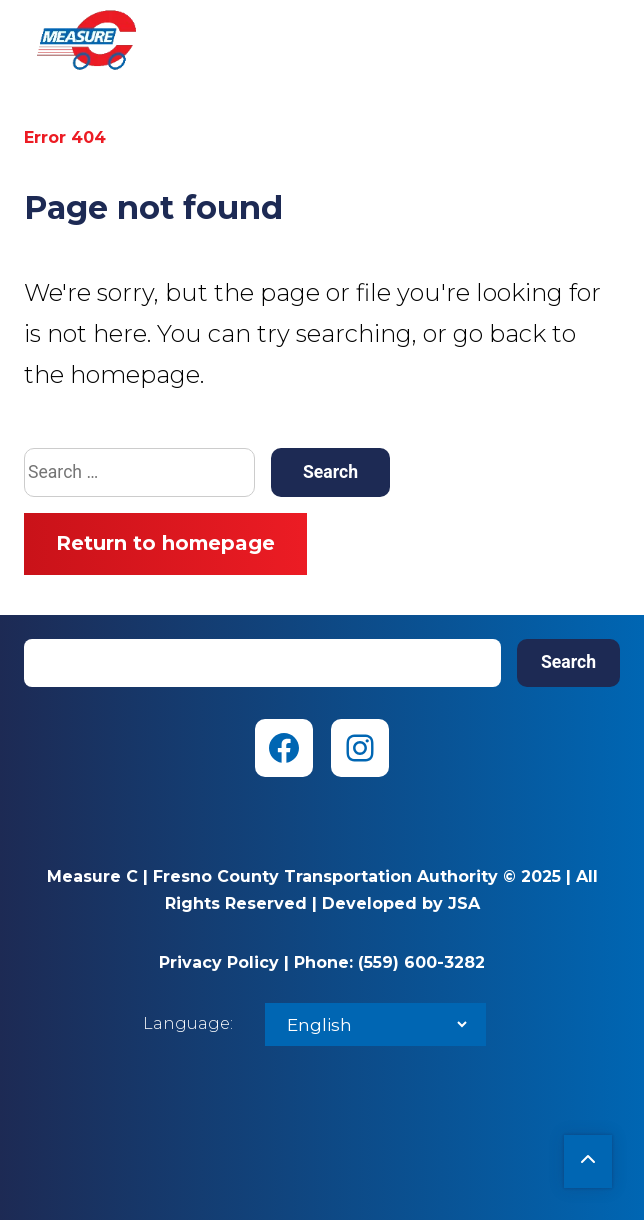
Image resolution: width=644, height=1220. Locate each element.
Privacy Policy (219, 962)
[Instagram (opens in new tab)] (360, 748)
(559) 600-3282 (421, 962)
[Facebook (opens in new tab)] (284, 748)
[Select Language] (375, 1024)
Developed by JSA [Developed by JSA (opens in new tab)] (401, 903)
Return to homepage (165, 543)
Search (568, 662)
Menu (604, 40)
